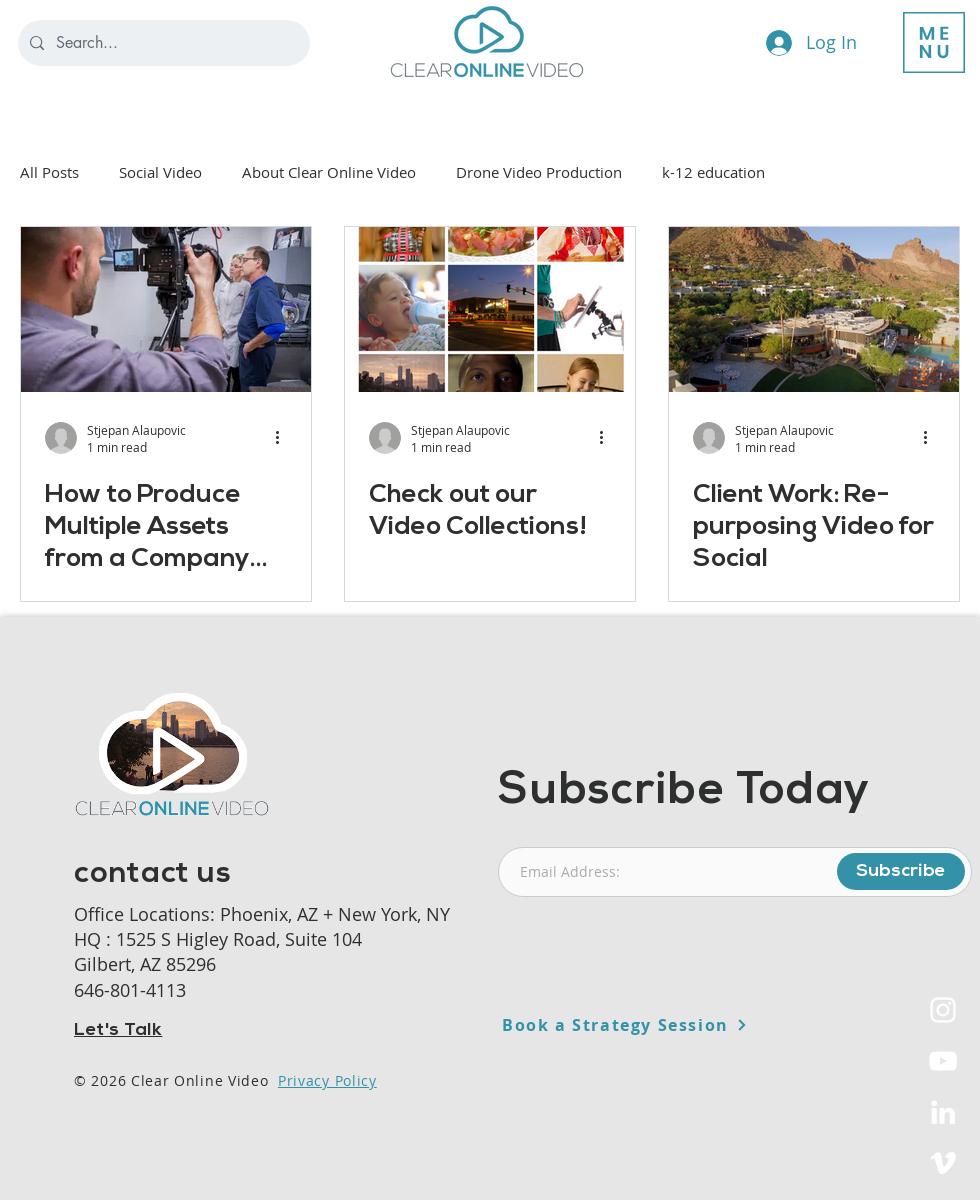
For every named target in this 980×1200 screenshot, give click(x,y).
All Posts (49, 172)
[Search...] (162, 43)
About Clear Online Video (329, 172)
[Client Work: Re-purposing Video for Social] (814, 309)
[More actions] (284, 438)
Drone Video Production (539, 172)
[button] (934, 42)
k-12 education (713, 172)
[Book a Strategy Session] (673, 1025)
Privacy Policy (327, 1080)
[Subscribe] (901, 871)
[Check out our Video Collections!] (490, 309)
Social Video (160, 172)
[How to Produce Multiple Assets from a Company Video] (166, 309)
